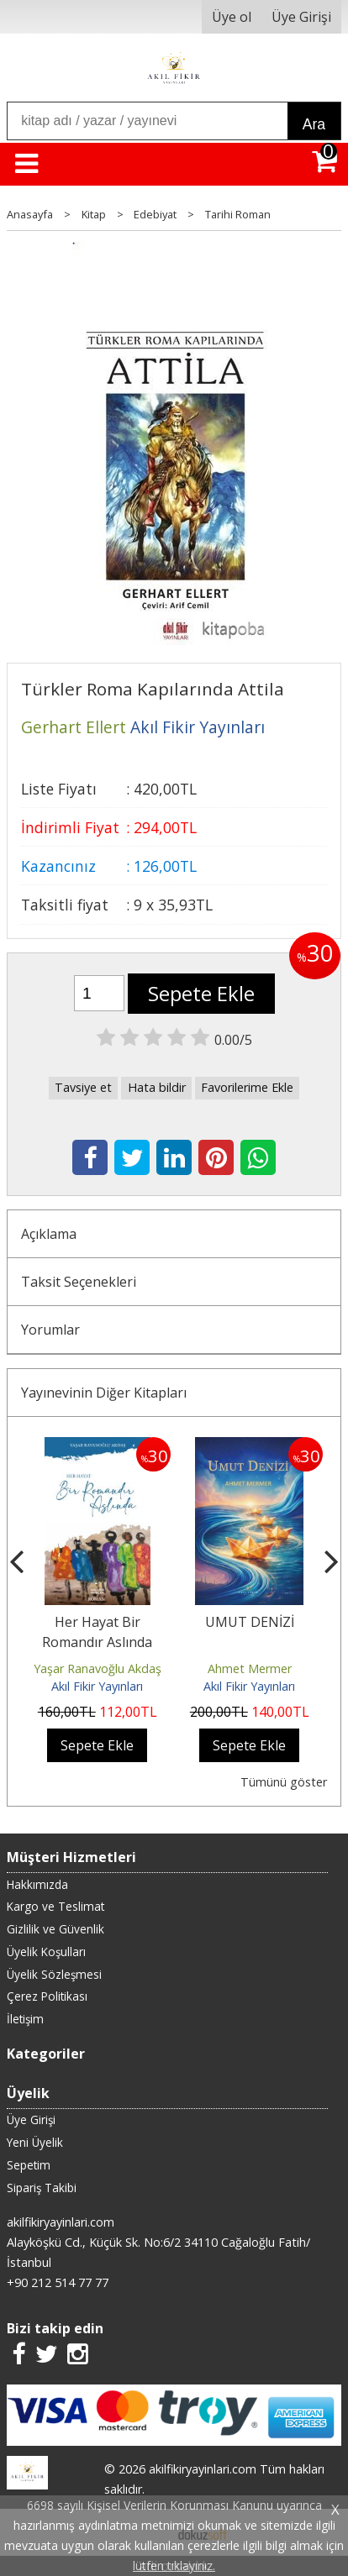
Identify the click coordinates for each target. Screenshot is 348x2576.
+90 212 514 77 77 (57, 2282)
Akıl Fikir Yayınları (97, 1686)
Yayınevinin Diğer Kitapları (104, 1392)
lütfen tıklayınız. (174, 2565)
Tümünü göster (283, 1782)
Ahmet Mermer (250, 1668)
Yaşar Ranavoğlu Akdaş (97, 1668)
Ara (314, 124)
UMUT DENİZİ (249, 1622)
